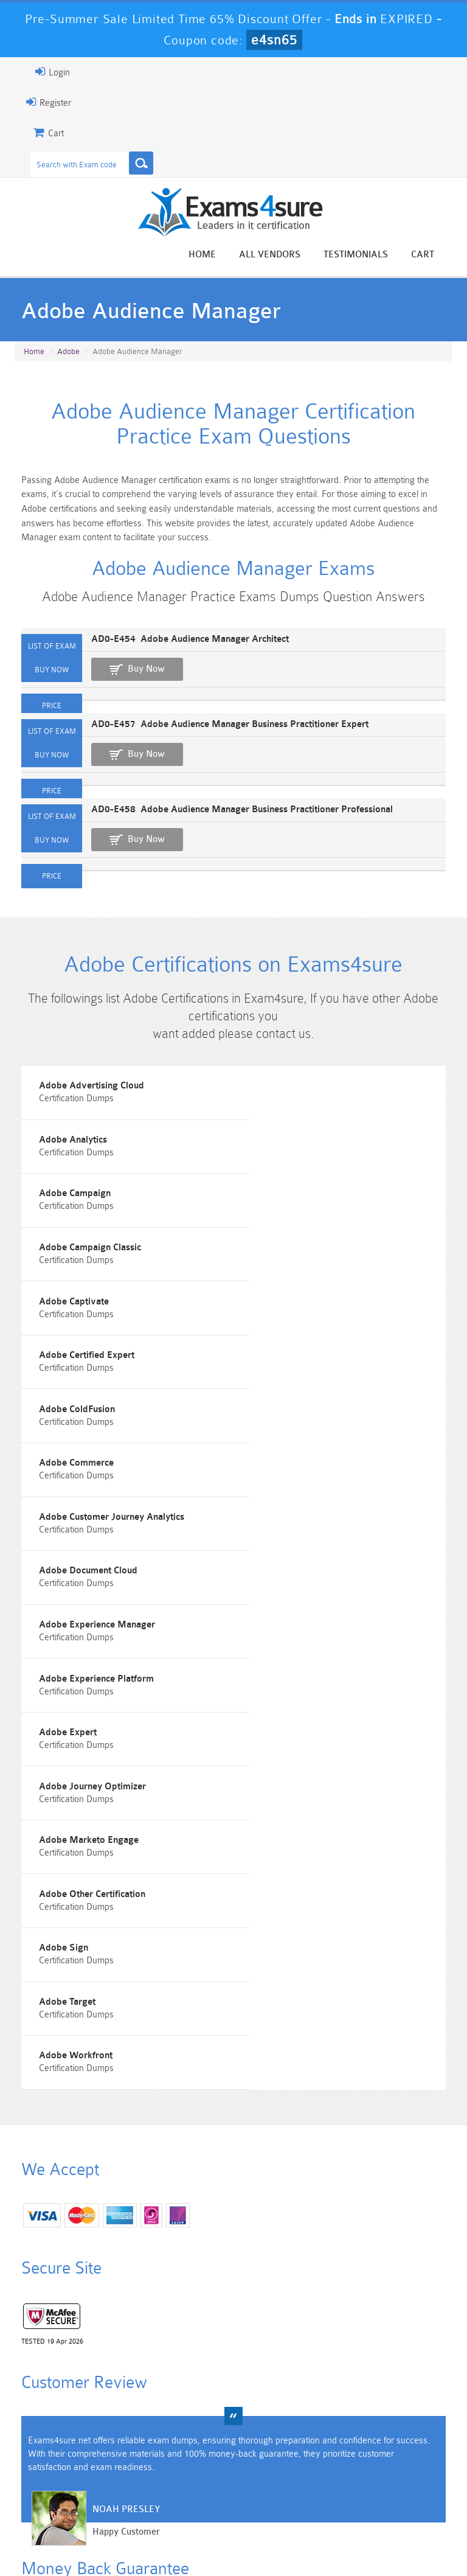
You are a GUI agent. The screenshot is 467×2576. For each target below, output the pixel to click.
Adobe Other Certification (305, 1583)
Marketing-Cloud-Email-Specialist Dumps (410, 2442)
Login (43, 72)
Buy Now (137, 677)
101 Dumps (127, 2426)
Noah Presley (117, 2194)
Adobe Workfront (67, 1720)
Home (211, 254)
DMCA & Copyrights (392, 2530)
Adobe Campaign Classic (303, 1170)
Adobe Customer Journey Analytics (103, 1376)
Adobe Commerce (289, 1308)
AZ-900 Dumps (198, 2473)
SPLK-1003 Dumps (269, 2473)
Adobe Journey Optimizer (305, 1514)
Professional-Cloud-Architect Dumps (269, 2442)
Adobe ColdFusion (68, 1308)
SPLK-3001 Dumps (339, 2473)
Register (39, 102)
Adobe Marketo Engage (81, 1583)
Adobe (68, 353)
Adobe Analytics (286, 1101)
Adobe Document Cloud (301, 1376)
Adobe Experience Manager (89, 1445)
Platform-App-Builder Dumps (57, 2478)
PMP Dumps (56, 2426)
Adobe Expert (59, 1514)
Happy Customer (117, 2217)
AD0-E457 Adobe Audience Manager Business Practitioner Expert (220, 732)
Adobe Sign (55, 1651)
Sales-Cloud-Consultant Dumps (198, 2436)
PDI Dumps (127, 2468)
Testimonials (365, 254)
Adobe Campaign (67, 1170)
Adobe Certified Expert (300, 1239)
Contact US (312, 2530)
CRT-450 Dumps (339, 2431)
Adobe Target (280, 1651)
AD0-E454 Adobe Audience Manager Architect (181, 647)
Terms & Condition (235, 2530)
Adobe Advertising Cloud (83, 1101)
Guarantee (160, 2530)
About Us (101, 2530)
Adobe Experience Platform (309, 1445)
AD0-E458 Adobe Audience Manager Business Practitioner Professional (233, 817)
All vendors (279, 254)
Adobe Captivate (66, 1239)
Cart (431, 254)
